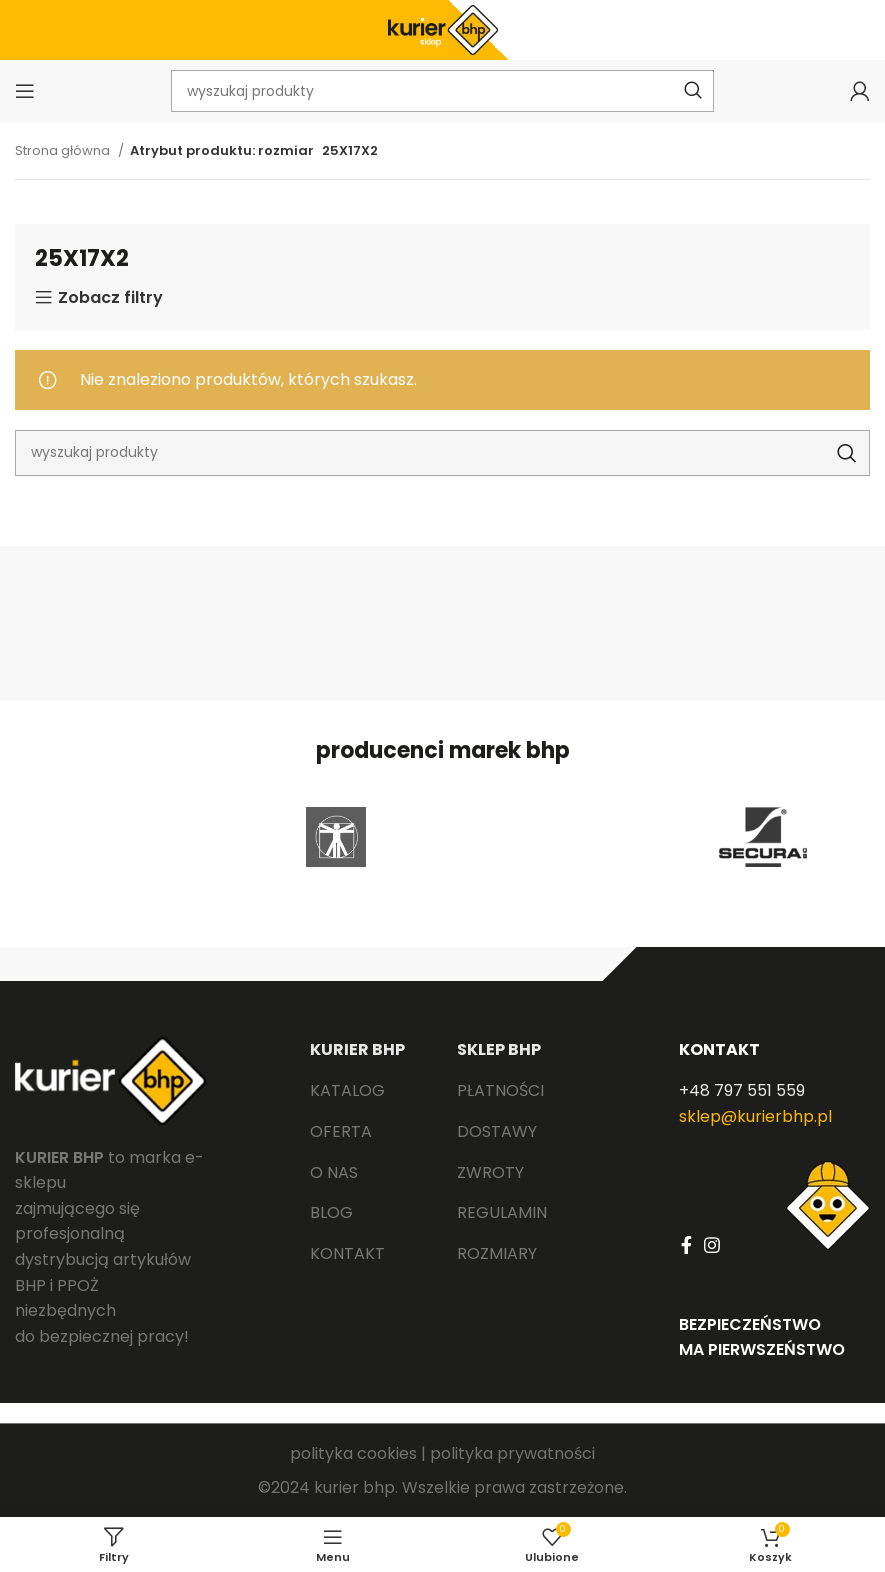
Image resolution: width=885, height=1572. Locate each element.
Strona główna (64, 150)
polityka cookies (353, 1453)
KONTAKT (719, 1049)
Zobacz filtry (110, 298)
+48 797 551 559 (742, 1090)
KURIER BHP (357, 1049)
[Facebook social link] (686, 1245)
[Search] (442, 453)
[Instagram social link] (712, 1245)
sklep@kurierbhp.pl (755, 1116)
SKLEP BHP (499, 1049)
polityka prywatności (512, 1453)
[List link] (368, 1091)
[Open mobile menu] (25, 91)
